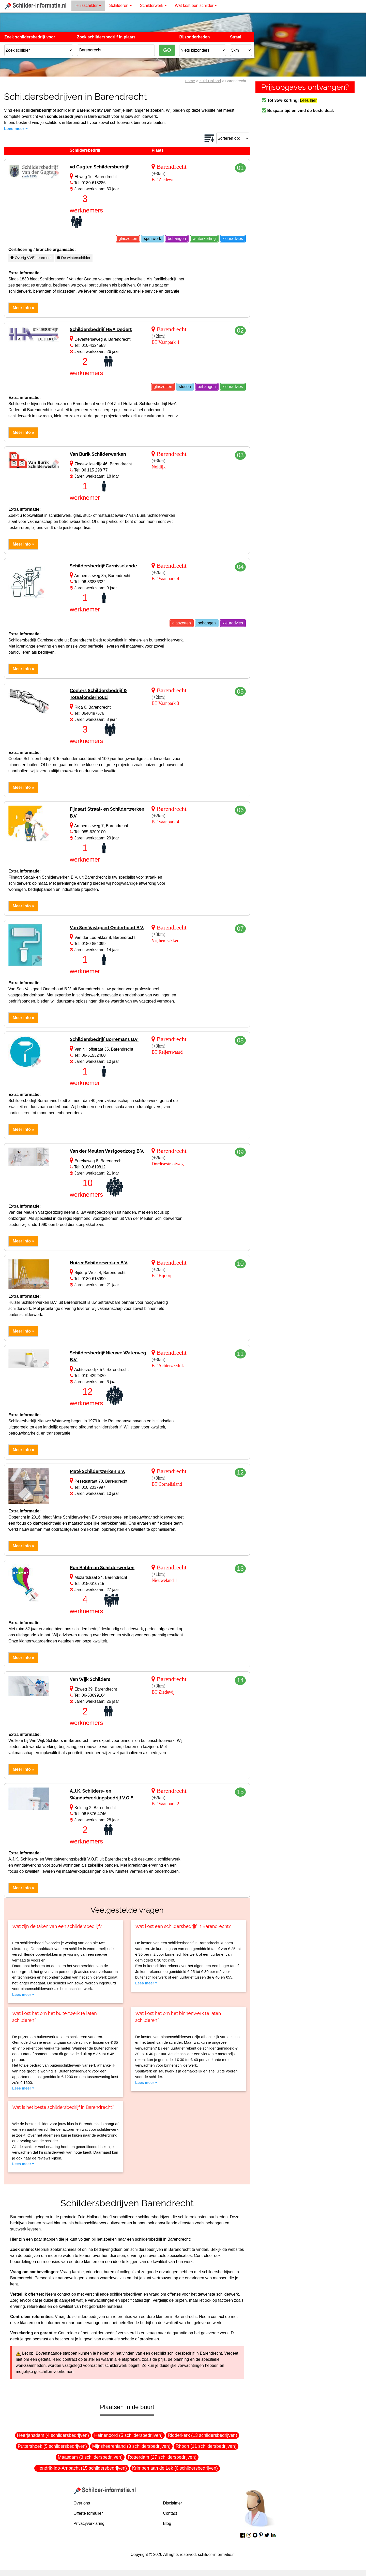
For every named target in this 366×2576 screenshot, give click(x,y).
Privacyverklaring (88, 2523)
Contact (170, 2513)
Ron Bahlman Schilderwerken (102, 1567)
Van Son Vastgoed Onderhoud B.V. (107, 927)
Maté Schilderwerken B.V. (97, 1471)
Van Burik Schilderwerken (98, 454)
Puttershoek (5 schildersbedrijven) (52, 2446)
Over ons (81, 2503)
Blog (167, 2523)
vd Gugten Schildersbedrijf (99, 166)
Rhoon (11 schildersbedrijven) (206, 2446)
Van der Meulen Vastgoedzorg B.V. (107, 1151)
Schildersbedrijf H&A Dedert (101, 329)
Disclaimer (172, 2503)
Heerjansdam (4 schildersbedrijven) (53, 2435)
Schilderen (120, 5)
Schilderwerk (153, 5)
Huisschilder (88, 5)
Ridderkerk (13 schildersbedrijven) (202, 2435)
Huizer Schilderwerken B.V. (99, 1262)
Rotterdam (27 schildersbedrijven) (162, 2457)
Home (190, 81)
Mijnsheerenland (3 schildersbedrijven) (131, 2446)
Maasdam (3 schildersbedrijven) (90, 2457)
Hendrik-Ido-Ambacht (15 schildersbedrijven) (81, 2468)
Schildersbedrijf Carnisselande (103, 565)
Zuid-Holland (210, 81)
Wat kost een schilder (196, 5)
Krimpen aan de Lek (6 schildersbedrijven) (175, 2468)
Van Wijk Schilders (90, 1679)
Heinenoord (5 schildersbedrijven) (128, 2435)
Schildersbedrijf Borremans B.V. (104, 1039)
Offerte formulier (88, 2513)
